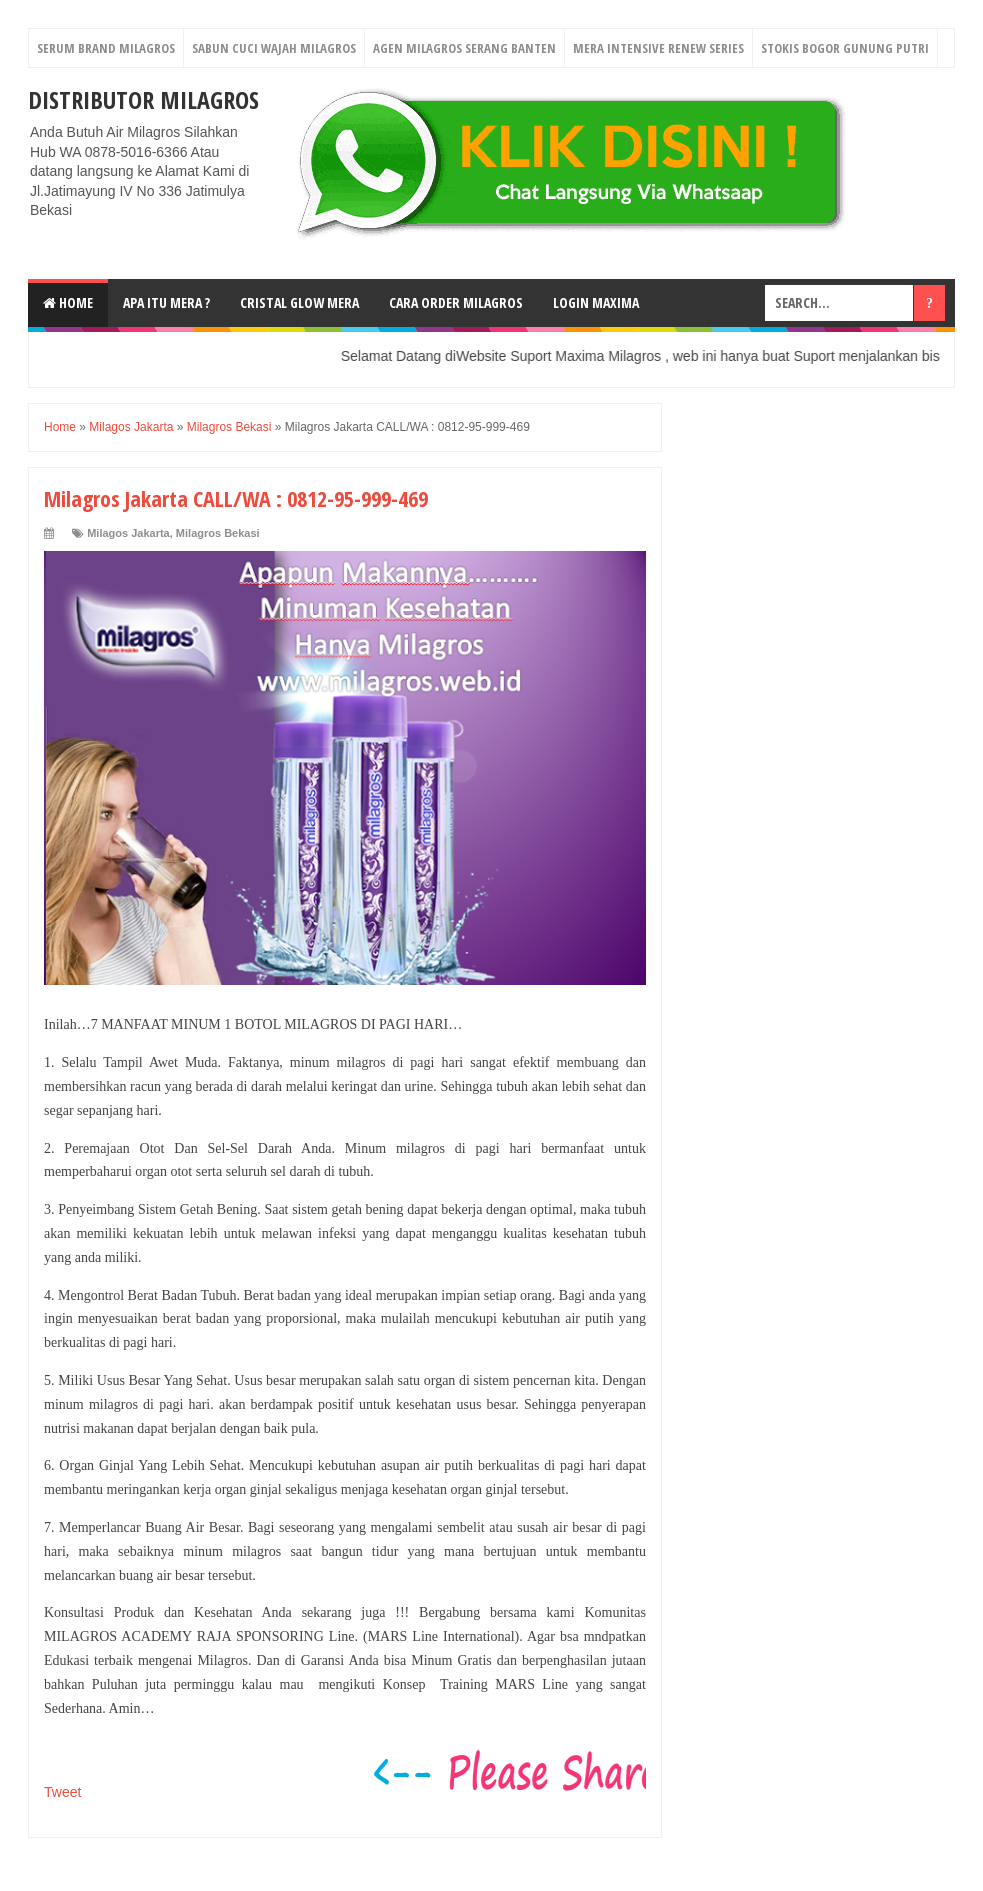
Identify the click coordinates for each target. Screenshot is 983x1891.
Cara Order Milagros (456, 302)
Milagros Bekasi (218, 533)
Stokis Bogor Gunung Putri (845, 48)
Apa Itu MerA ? (166, 302)
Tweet (62, 1792)
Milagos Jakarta (128, 533)
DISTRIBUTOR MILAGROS (143, 99)
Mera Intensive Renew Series (658, 48)
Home (68, 302)
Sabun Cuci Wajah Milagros (274, 48)
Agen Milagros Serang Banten (464, 48)
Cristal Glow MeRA (299, 302)
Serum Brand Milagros (106, 48)
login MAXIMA (596, 302)
